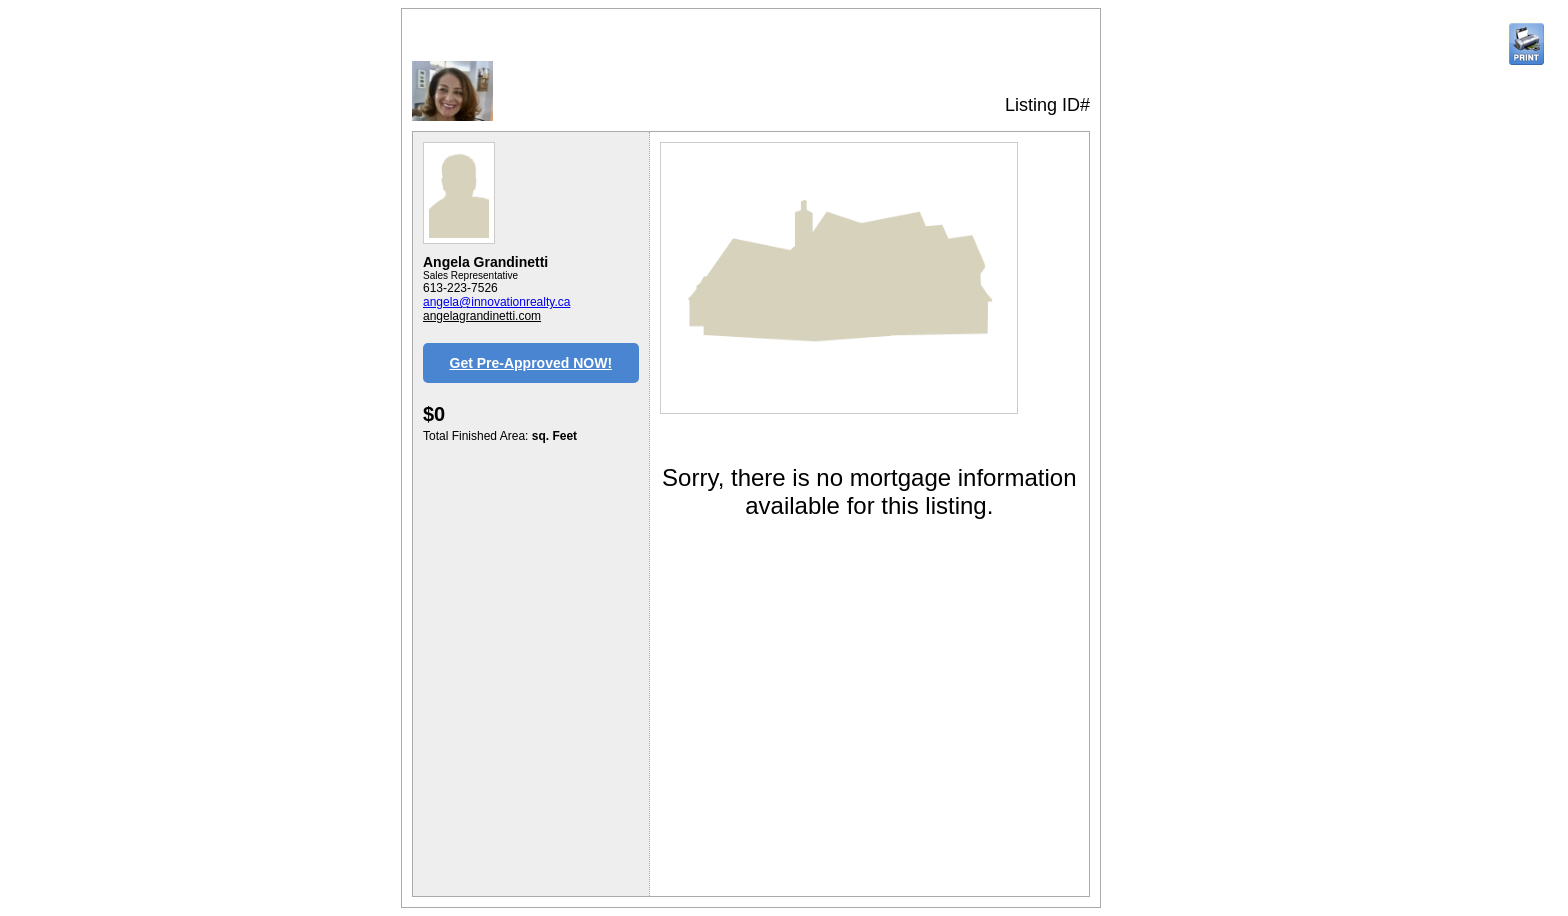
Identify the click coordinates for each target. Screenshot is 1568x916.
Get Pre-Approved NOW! (531, 363)
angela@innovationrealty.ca (496, 302)
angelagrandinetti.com (482, 316)
